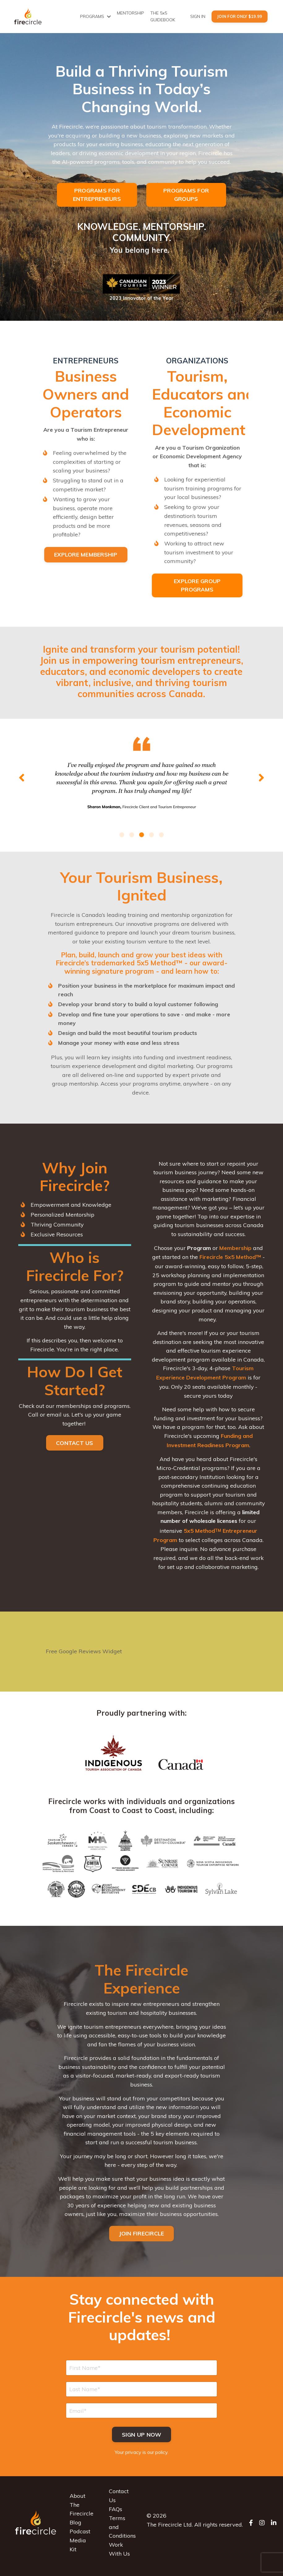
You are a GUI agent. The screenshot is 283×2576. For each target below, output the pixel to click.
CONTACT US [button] (74, 1447)
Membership (235, 1251)
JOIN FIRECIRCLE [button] (141, 2239)
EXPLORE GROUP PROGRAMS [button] (197, 587)
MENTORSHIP (130, 13)
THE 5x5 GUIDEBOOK (162, 16)
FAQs (115, 2515)
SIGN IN (197, 16)
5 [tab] (161, 836)
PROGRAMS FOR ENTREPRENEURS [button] (97, 195)
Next (261, 778)
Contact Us (119, 2503)
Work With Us (119, 2556)
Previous (22, 778)
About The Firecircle (81, 2511)
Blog (75, 2529)
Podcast (80, 2538)
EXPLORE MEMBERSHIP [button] (86, 555)
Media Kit (78, 2552)
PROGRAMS (95, 16)
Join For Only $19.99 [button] (239, 16)
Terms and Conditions (122, 2533)
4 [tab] (151, 836)
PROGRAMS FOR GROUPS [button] (186, 195)
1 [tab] (122, 836)
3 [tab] (142, 836)
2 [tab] (132, 836)
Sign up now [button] (141, 2441)
